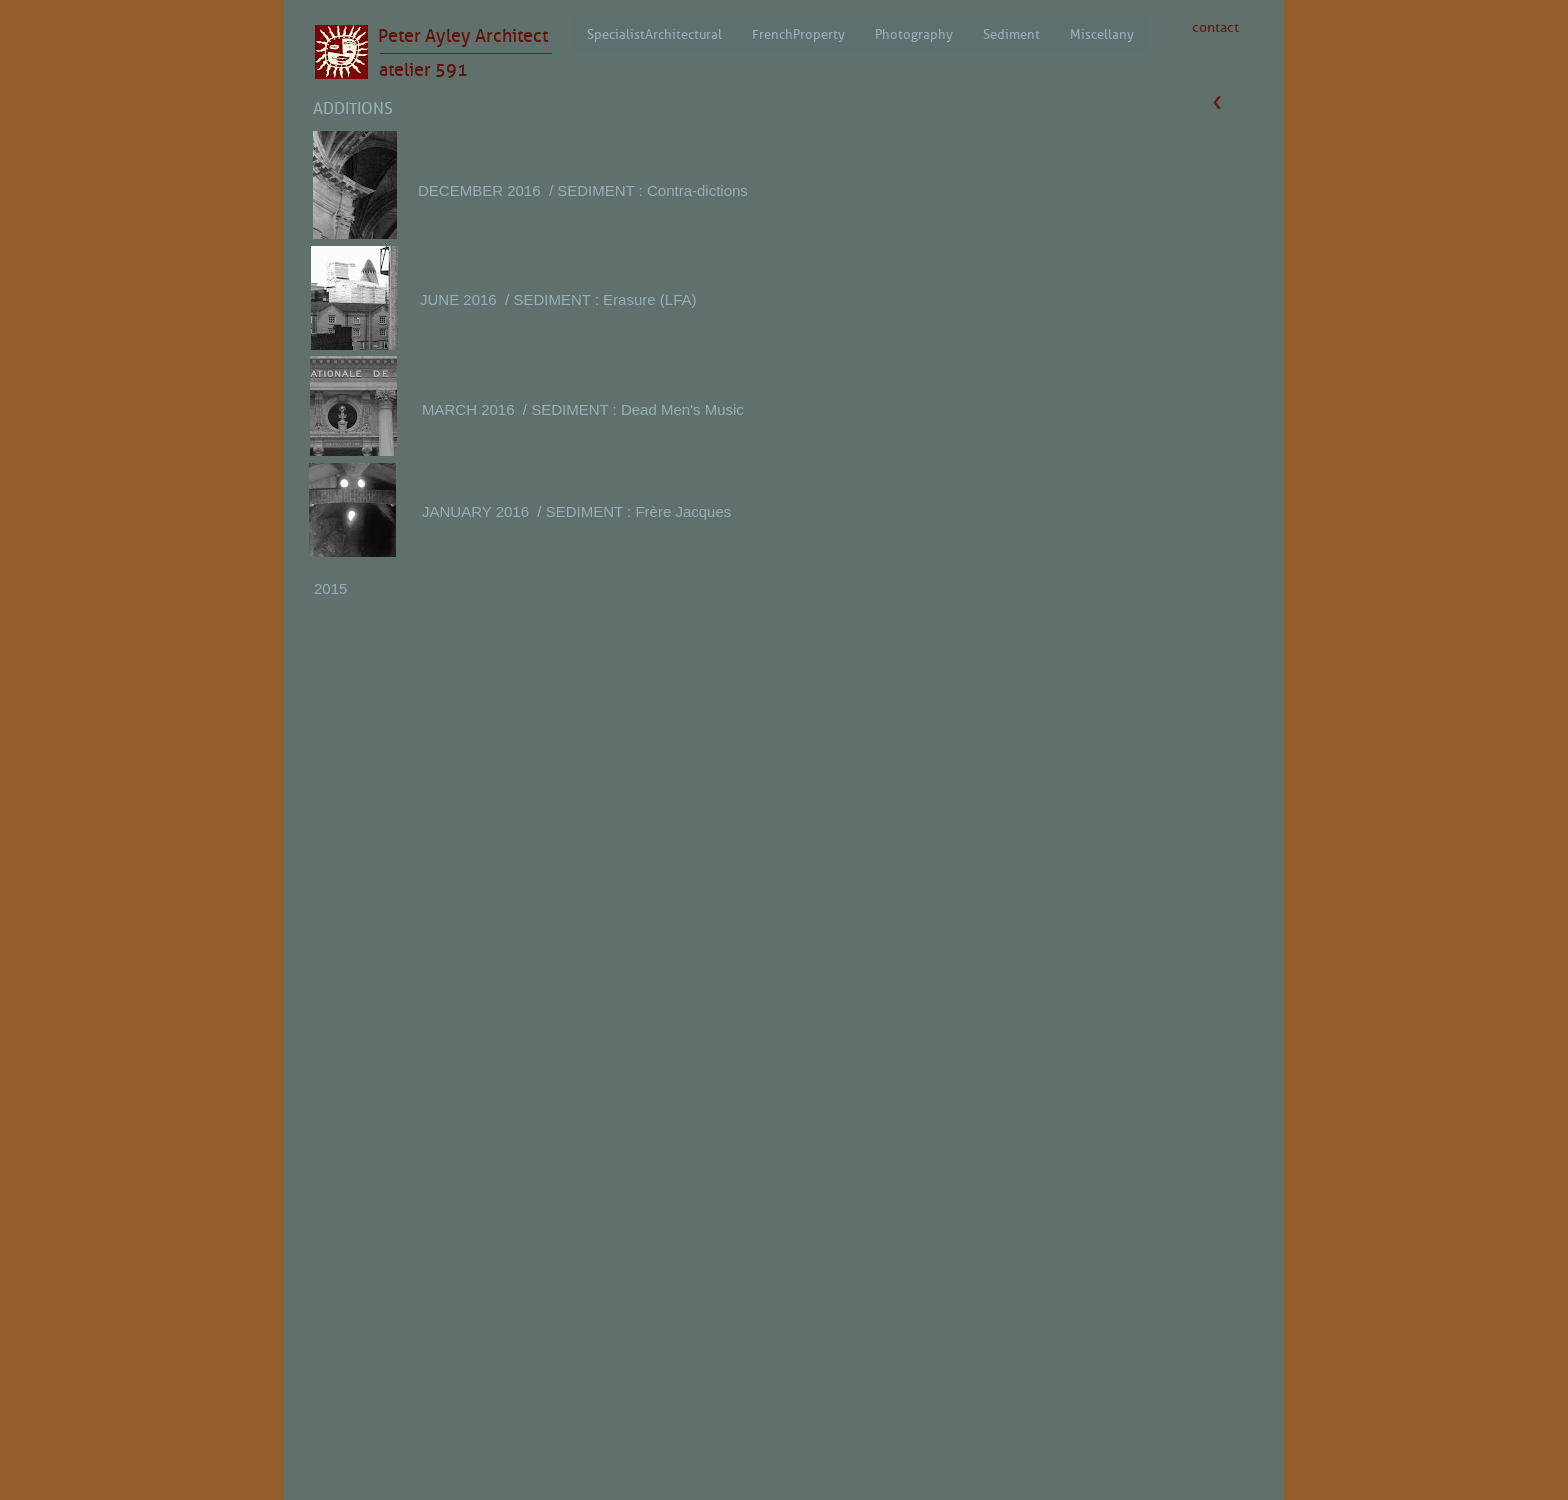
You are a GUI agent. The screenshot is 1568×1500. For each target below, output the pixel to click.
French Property (798, 34)
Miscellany (1102, 34)
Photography (914, 34)
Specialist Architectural (654, 34)
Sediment (1011, 34)
